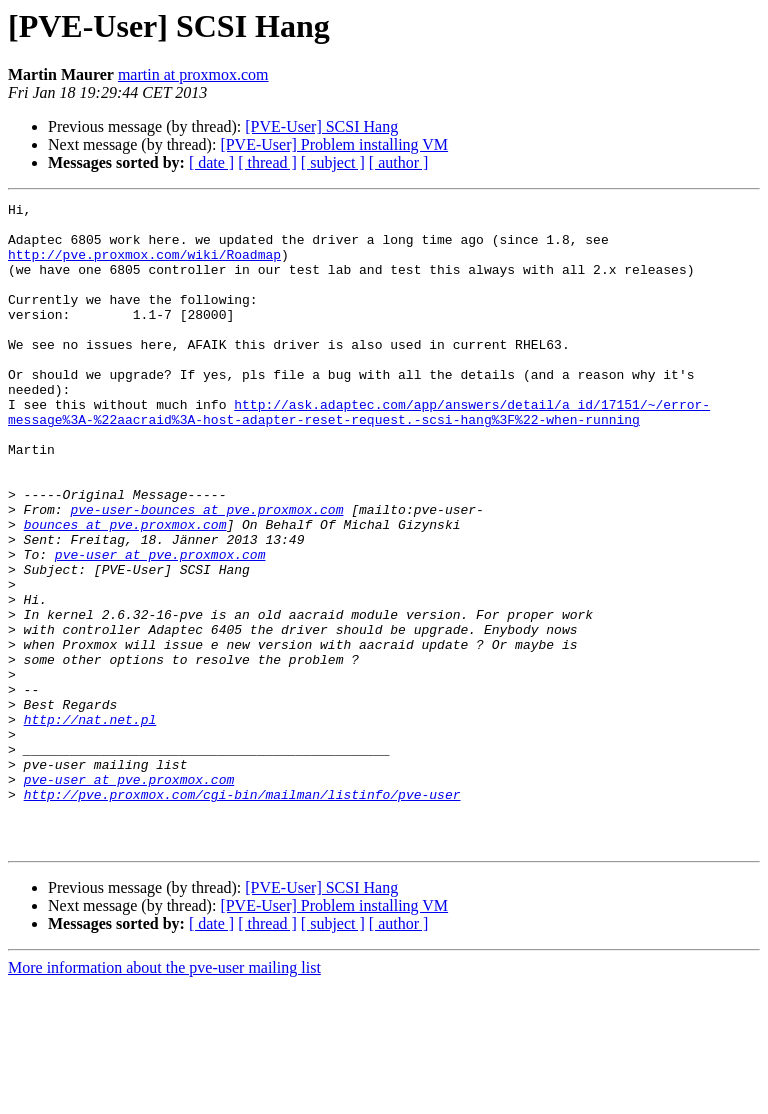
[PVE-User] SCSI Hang (321, 126)
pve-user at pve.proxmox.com (160, 626)
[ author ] (399, 162)
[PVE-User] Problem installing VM (334, 144)
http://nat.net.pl (90, 824)
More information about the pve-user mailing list (164, 1096)
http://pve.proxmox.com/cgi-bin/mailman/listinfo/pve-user (242, 914)
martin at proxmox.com (193, 74)
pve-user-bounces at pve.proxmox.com (206, 572)
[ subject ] (333, 162)
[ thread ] (267, 162)
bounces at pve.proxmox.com (125, 590)
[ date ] (211, 162)
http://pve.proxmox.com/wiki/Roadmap (144, 266)
